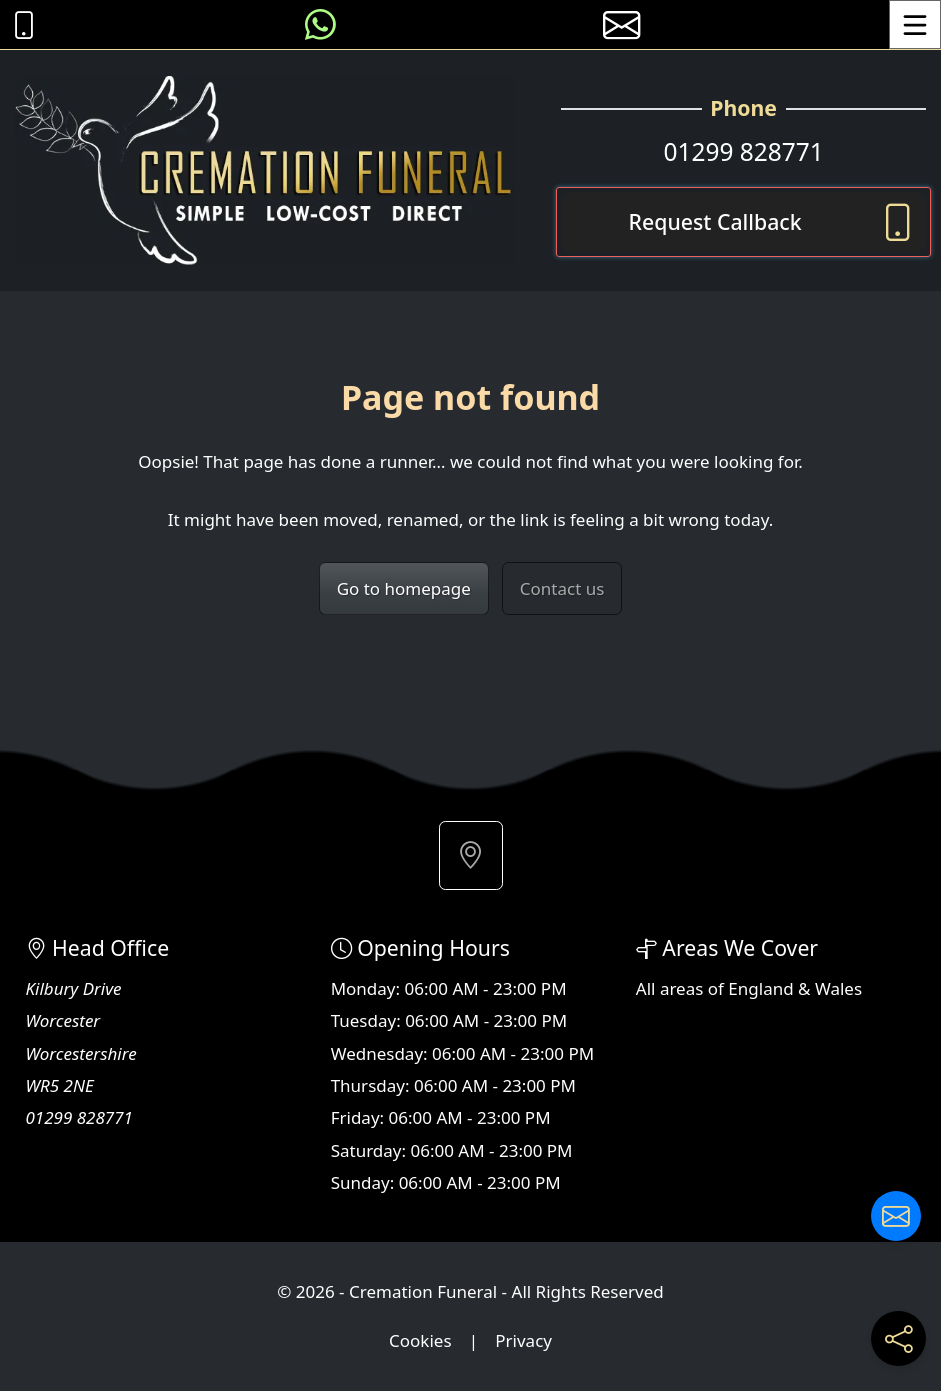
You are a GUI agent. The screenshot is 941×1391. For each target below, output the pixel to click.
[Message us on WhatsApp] (320, 24)
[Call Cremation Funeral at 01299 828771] (19, 24)
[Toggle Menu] (915, 24)
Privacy (523, 1340)
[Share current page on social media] (898, 1338)
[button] (471, 855)
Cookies (420, 1340)
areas (682, 988)
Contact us (562, 588)
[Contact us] (896, 1216)
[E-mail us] (621, 24)
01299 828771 (743, 151)
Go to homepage (404, 588)
